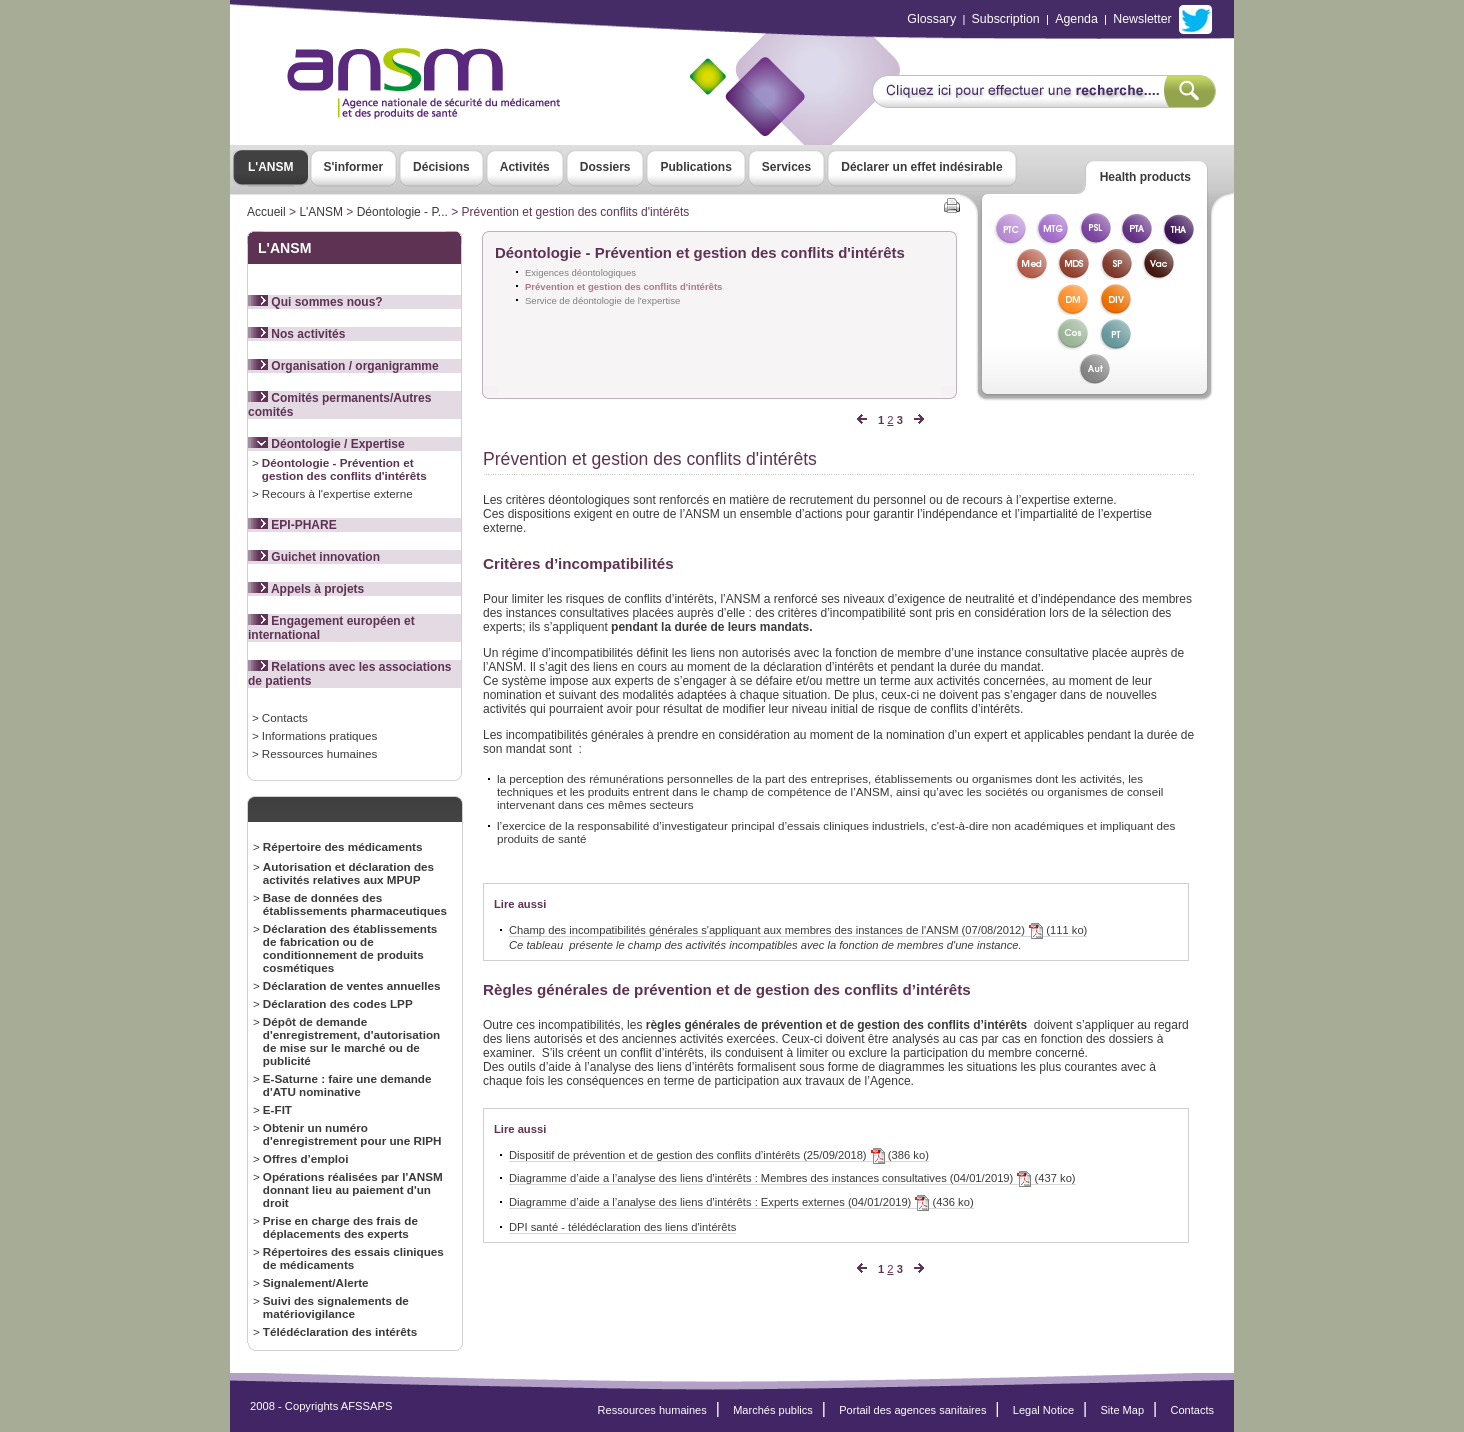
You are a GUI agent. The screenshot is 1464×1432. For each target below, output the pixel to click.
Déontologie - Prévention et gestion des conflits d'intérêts (344, 469)
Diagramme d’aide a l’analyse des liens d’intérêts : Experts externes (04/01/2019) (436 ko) (741, 1202)
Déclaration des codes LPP (338, 1003)
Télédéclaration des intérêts (340, 1331)
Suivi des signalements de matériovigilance (336, 1307)
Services (786, 167)
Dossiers (605, 167)
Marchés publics (773, 1410)
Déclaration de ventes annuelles (352, 985)
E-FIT (277, 1109)
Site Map (1123, 1410)
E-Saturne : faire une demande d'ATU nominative (347, 1085)
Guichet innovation (314, 557)
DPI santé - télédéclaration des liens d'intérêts (622, 1227)
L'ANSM (271, 167)
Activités (525, 167)
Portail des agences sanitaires (912, 1410)
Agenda (1076, 19)
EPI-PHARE (292, 525)
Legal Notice (1043, 1410)
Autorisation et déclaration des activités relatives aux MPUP (348, 873)
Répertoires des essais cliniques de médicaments (353, 1258)
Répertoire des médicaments (343, 846)
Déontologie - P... (402, 212)
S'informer (354, 167)
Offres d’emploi (306, 1158)
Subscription (1006, 19)
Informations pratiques (319, 735)
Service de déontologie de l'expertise (602, 300)
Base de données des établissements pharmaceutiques (355, 904)
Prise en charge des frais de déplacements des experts (340, 1227)
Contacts (285, 717)
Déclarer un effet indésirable (921, 167)
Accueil (266, 212)
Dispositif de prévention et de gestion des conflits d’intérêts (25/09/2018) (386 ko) (719, 1155)
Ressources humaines (319, 753)
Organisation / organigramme (343, 366)
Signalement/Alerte (316, 1282)
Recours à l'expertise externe (337, 493)
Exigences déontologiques (580, 272)
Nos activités (296, 334)
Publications (695, 167)
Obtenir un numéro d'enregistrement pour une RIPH (352, 1134)
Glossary (931, 19)
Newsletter (1142, 19)
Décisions (441, 167)
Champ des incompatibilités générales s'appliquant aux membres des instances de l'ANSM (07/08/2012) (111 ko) (798, 930)
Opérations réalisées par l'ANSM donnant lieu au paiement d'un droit (353, 1189)
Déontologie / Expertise (326, 444)
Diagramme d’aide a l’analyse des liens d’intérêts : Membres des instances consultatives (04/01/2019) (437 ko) (792, 1178)
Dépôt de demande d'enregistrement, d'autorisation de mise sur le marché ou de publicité (351, 1041)
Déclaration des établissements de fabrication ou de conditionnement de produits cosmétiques (350, 948)
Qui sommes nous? (315, 302)
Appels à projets (306, 589)
